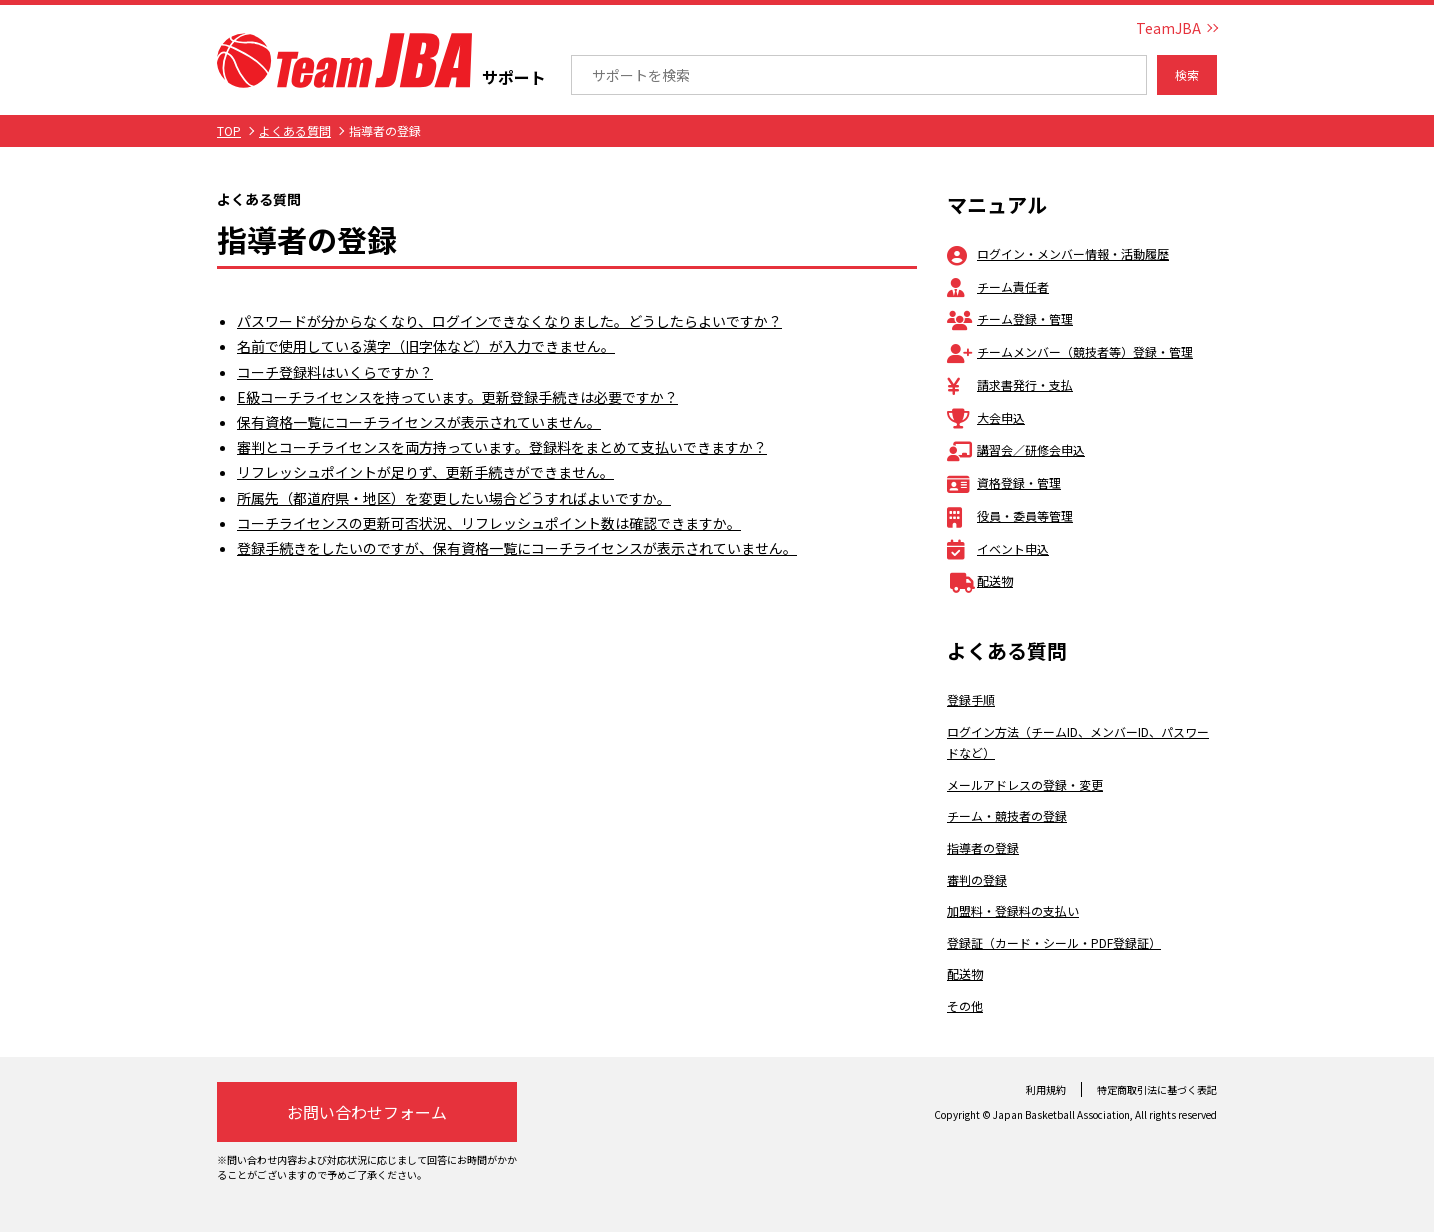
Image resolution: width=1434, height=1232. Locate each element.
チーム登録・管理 (1010, 318)
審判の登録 (977, 879)
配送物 (980, 580)
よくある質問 (295, 130)
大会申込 (986, 417)
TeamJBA (1168, 28)
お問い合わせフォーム (367, 1112)
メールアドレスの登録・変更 (1025, 784)
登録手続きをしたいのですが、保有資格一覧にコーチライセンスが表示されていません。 (517, 548)
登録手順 (971, 699)
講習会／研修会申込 (1016, 449)
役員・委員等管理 (1010, 515)
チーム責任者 (998, 286)
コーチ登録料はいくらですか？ (335, 372)
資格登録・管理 (1004, 482)
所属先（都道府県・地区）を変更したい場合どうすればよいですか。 (454, 498)
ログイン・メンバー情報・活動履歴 (1058, 253)
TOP (229, 130)
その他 (965, 1005)
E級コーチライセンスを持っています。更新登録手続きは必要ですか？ (457, 397)
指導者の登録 (983, 847)
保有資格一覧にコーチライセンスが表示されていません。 (419, 422)
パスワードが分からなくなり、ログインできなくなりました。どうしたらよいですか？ (509, 321)
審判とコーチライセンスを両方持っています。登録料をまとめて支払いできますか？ (502, 447)
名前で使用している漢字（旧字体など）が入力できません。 (426, 346)
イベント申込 (998, 548)
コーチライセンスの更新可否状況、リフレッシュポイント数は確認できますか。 (489, 523)
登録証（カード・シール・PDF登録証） (1054, 942)
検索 (1187, 74)
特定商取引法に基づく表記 (1157, 1089)
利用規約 (1046, 1089)
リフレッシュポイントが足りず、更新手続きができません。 (425, 472)
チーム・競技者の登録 (1007, 815)
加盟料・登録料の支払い (1013, 910)
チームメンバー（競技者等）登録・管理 (1070, 351)
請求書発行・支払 (1010, 384)
